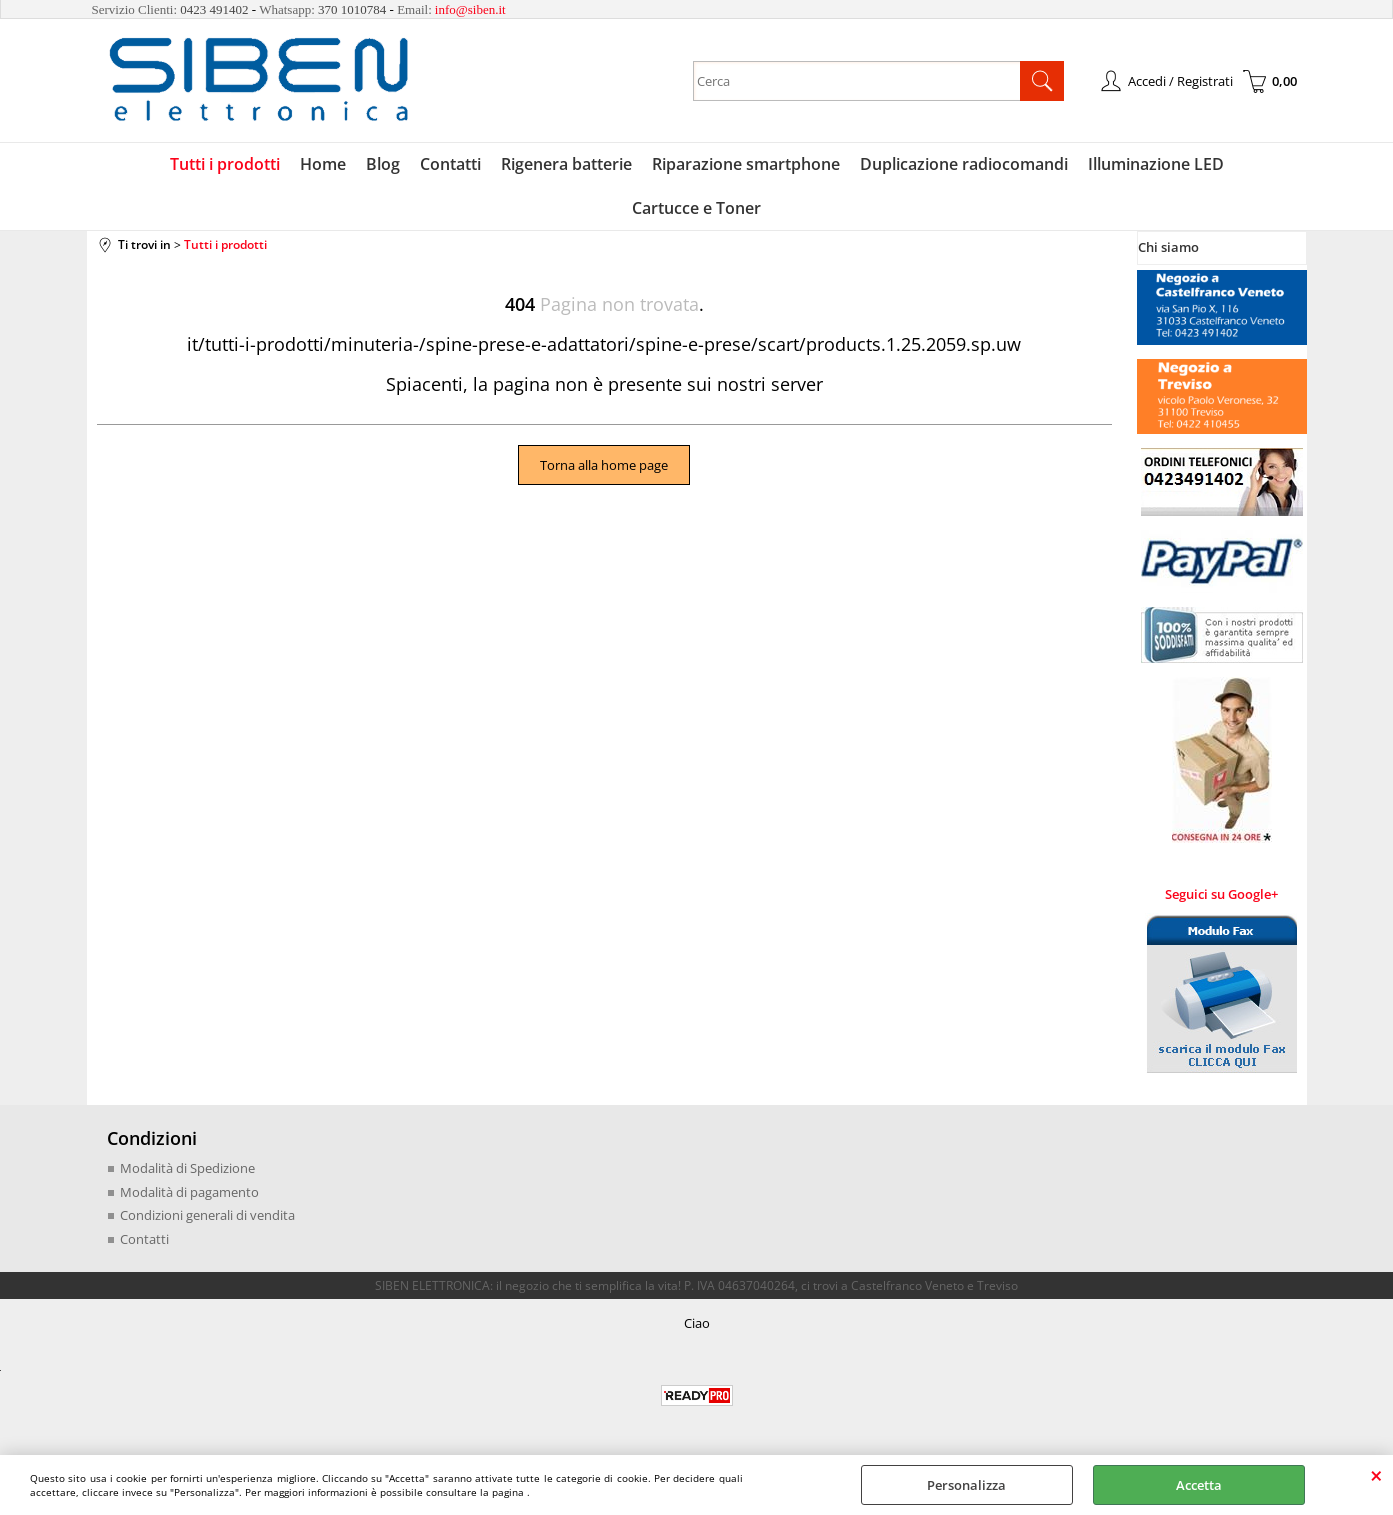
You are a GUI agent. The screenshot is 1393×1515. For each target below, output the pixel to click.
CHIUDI (1376, 1475)
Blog (383, 164)
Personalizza (966, 1485)
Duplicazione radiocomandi (964, 164)
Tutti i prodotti (225, 164)
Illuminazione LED (1156, 164)
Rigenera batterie (566, 164)
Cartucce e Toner (696, 208)
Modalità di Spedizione (187, 1168)
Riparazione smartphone (746, 164)
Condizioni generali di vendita (207, 1215)
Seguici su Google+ (1221, 894)
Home (323, 164)
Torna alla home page (604, 465)
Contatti (450, 164)
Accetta (1199, 1485)
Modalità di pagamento (189, 1192)
